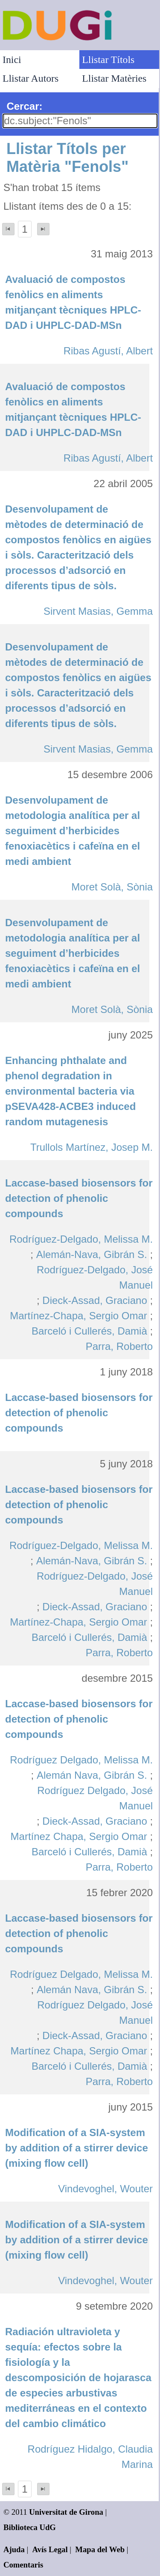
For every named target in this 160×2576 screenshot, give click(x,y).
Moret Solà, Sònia (112, 887)
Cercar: (24, 106)
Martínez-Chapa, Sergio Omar (78, 1315)
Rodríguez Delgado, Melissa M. (81, 1760)
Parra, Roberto (119, 1346)
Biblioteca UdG (29, 2527)
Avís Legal (50, 2549)
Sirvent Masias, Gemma (98, 611)
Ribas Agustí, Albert (108, 351)
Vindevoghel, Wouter (105, 2188)
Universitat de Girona (66, 2512)
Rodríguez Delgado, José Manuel (95, 1798)
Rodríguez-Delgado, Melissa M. (81, 1239)
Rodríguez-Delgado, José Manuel (95, 1277)
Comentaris (23, 2564)
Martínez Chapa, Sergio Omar (79, 1836)
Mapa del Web (100, 2549)
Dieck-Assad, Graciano (94, 1300)
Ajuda (14, 2549)
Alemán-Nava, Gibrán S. (91, 1254)
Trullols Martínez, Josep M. (91, 1147)
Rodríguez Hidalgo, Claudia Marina (90, 2456)
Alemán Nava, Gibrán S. (92, 1775)
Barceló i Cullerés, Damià (89, 1331)
